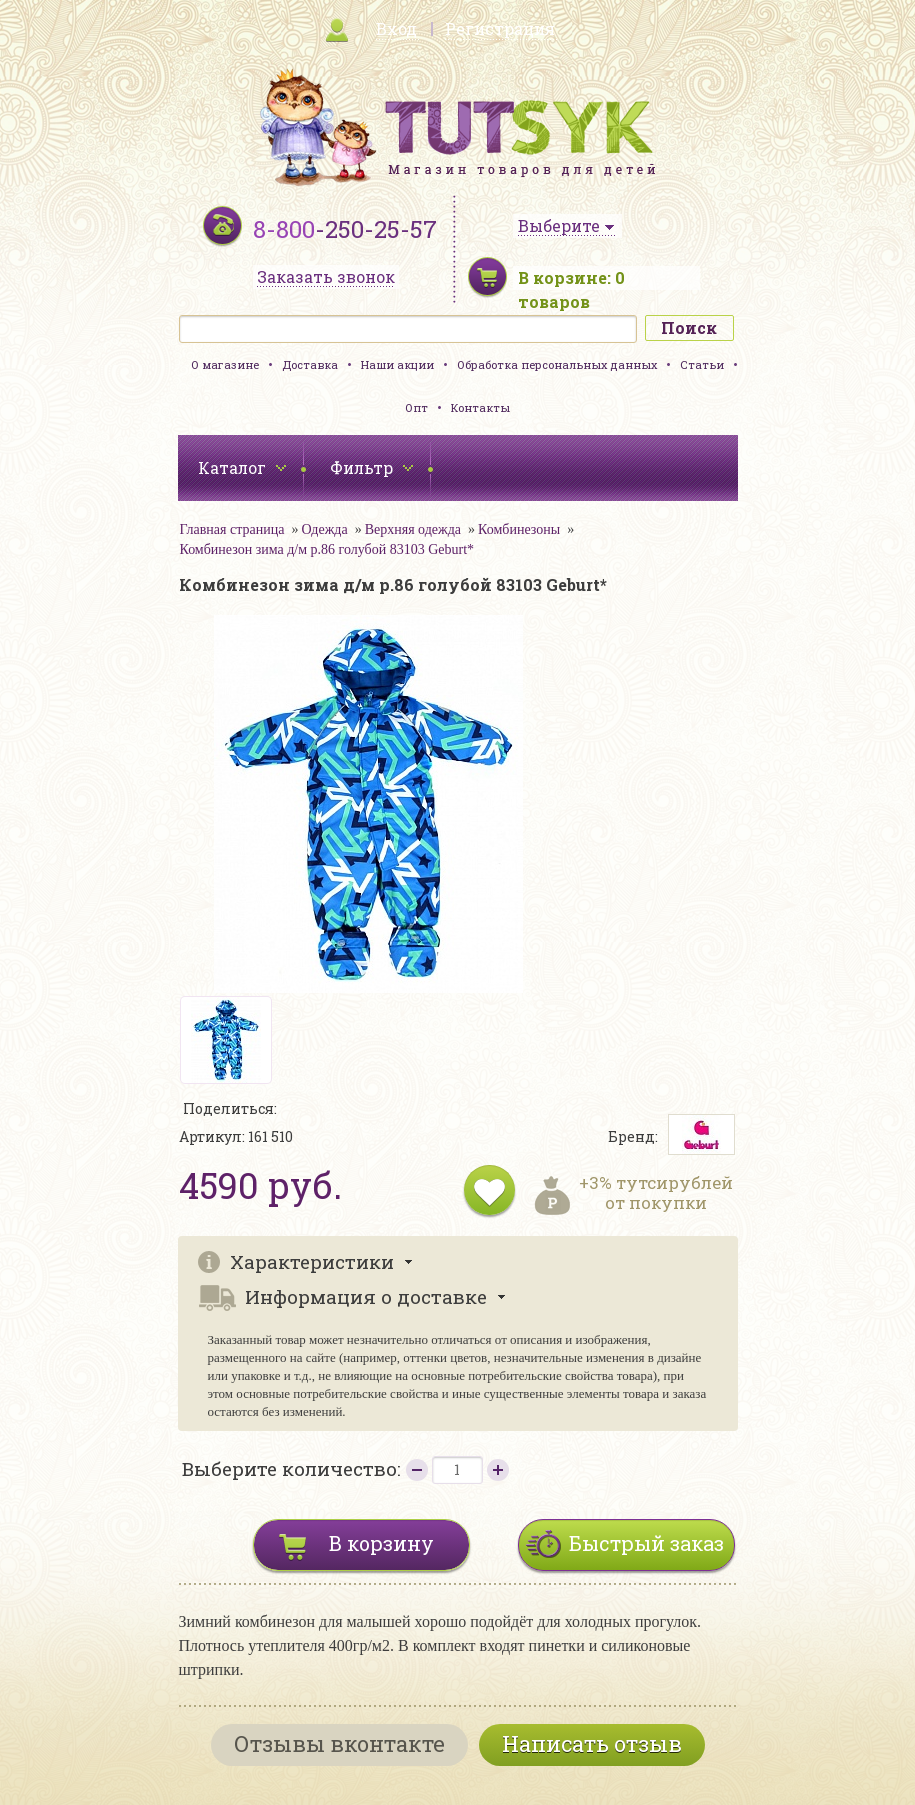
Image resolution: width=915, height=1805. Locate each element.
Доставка (310, 364)
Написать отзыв (592, 1743)
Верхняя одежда (413, 529)
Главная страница (232, 529)
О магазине (225, 364)
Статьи (702, 364)
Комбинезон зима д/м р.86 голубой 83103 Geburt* (327, 549)
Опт (416, 407)
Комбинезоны (519, 529)
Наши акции (397, 364)
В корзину (381, 1543)
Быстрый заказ (646, 1543)
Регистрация (500, 28)
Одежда (324, 529)
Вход (396, 28)
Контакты (480, 407)
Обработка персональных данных (557, 364)
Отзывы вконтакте (339, 1743)
